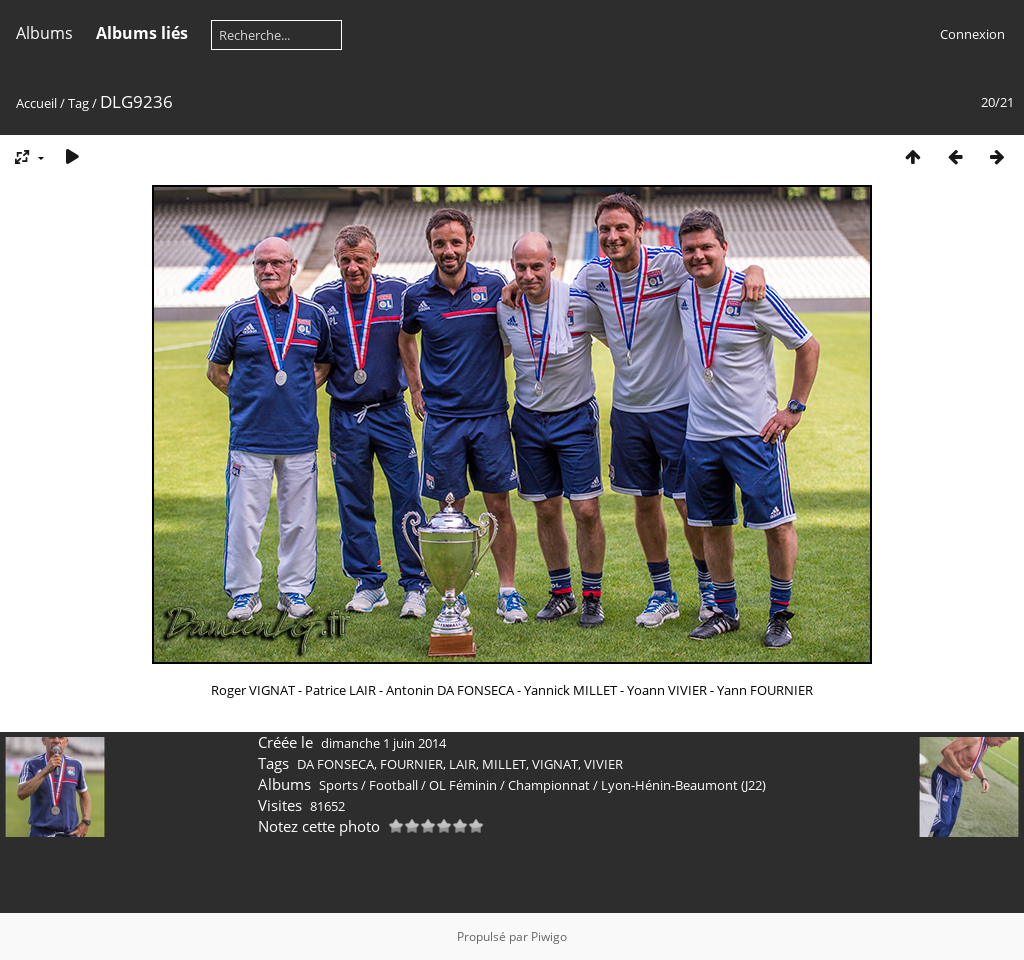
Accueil (36, 103)
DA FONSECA (335, 764)
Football (393, 785)
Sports (338, 785)
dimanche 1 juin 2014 (383, 743)
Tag (78, 103)
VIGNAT (555, 764)
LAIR (462, 764)
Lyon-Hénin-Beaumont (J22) (683, 785)
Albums (44, 33)
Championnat (549, 785)
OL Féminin (463, 785)
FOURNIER (411, 764)
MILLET (504, 764)
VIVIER (603, 764)
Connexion (972, 34)
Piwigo (549, 936)
